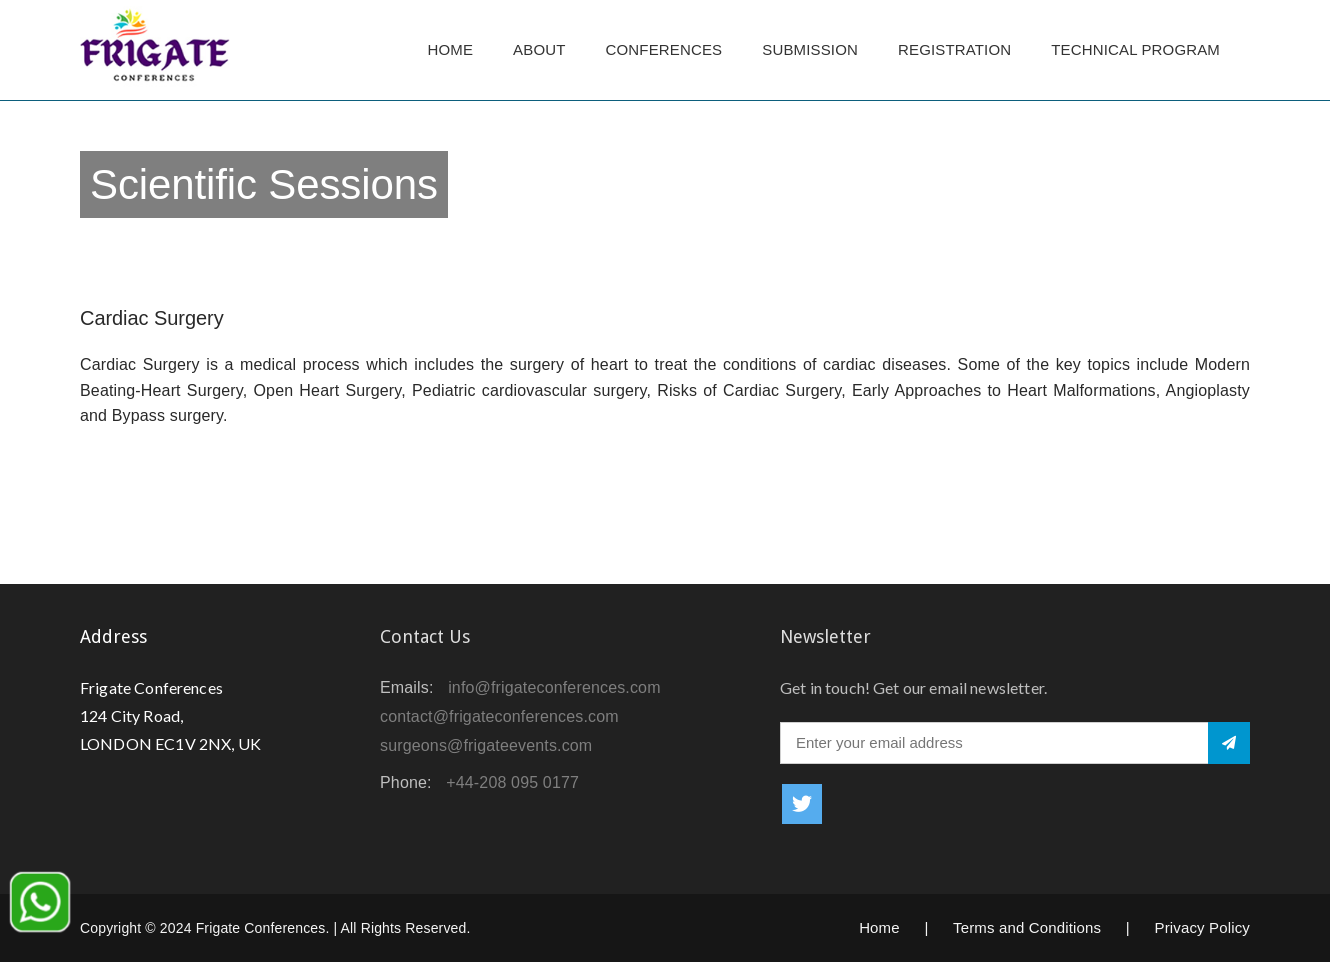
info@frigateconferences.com (554, 687)
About (539, 49)
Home (450, 49)
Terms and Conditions (1027, 927)
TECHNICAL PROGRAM (1140, 49)
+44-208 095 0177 (512, 782)
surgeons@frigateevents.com (486, 745)
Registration (954, 49)
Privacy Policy (1202, 927)
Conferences (664, 49)
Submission (810, 49)
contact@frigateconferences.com (499, 716)
